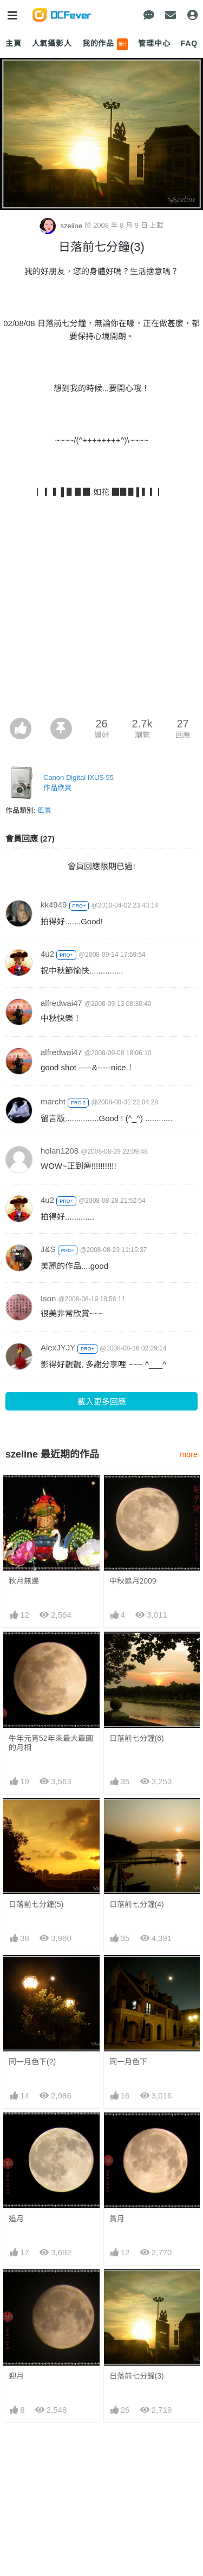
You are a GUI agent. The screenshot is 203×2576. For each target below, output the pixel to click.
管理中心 (154, 43)
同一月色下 (128, 2061)
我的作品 (105, 44)
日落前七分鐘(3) (136, 2288)
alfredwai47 (61, 1003)
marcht (53, 1101)
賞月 (117, 2218)
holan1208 (59, 1150)
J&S (48, 1249)
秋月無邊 (24, 1581)
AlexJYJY (58, 1347)
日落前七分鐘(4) (136, 1904)
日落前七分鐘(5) (36, 1904)
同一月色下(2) (32, 2061)
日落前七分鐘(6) (136, 1738)
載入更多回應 (101, 1401)
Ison (48, 1298)
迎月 (16, 2288)
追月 (16, 2218)
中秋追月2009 (132, 1581)
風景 (44, 810)
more (189, 1454)
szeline (62, 226)
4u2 (47, 953)
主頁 (13, 43)
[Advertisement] (101, 610)
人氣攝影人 (52, 43)
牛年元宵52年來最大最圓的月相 (51, 1743)
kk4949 (54, 904)
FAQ (189, 43)
